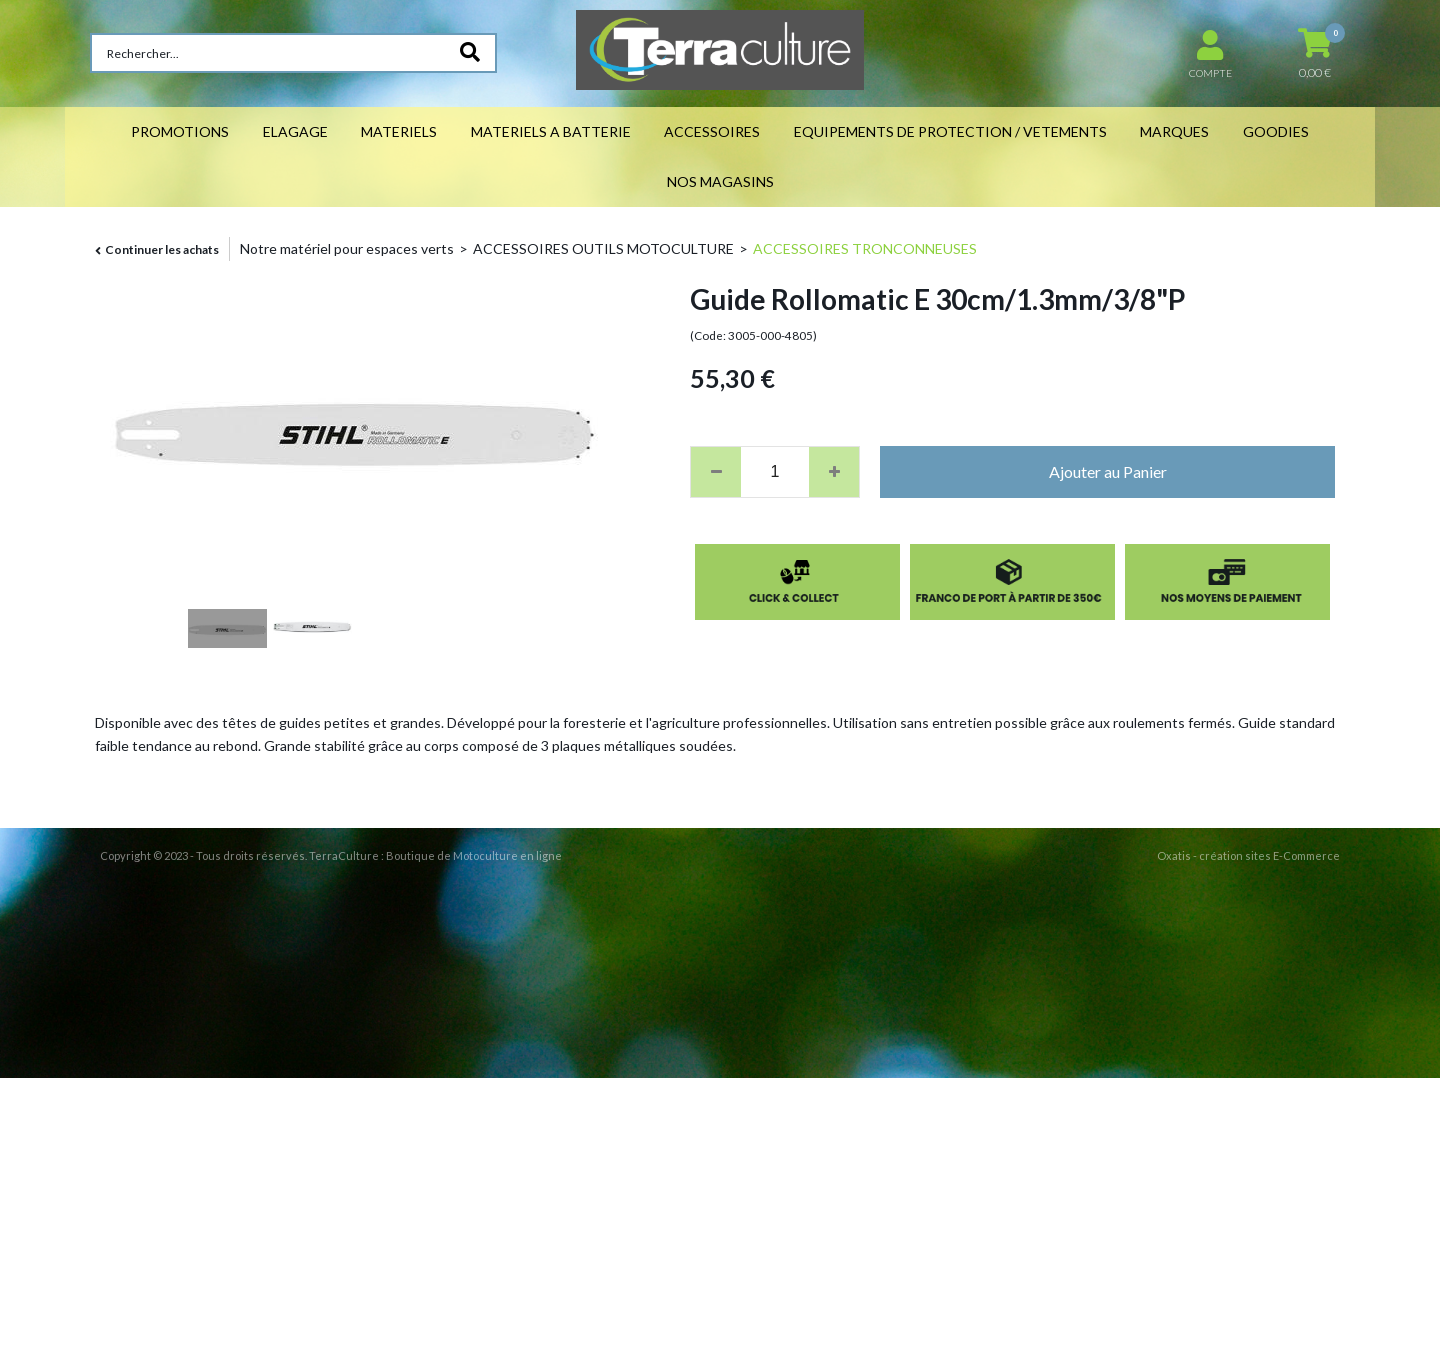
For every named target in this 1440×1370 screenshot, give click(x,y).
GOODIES (1276, 131)
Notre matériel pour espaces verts (347, 248)
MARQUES (1174, 131)
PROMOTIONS (180, 131)
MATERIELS (399, 131)
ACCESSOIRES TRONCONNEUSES (865, 248)
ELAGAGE (295, 131)
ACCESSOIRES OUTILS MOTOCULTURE (603, 248)
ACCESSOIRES (712, 131)
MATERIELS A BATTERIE (551, 131)
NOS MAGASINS (720, 181)
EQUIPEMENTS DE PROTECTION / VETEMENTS (950, 131)
